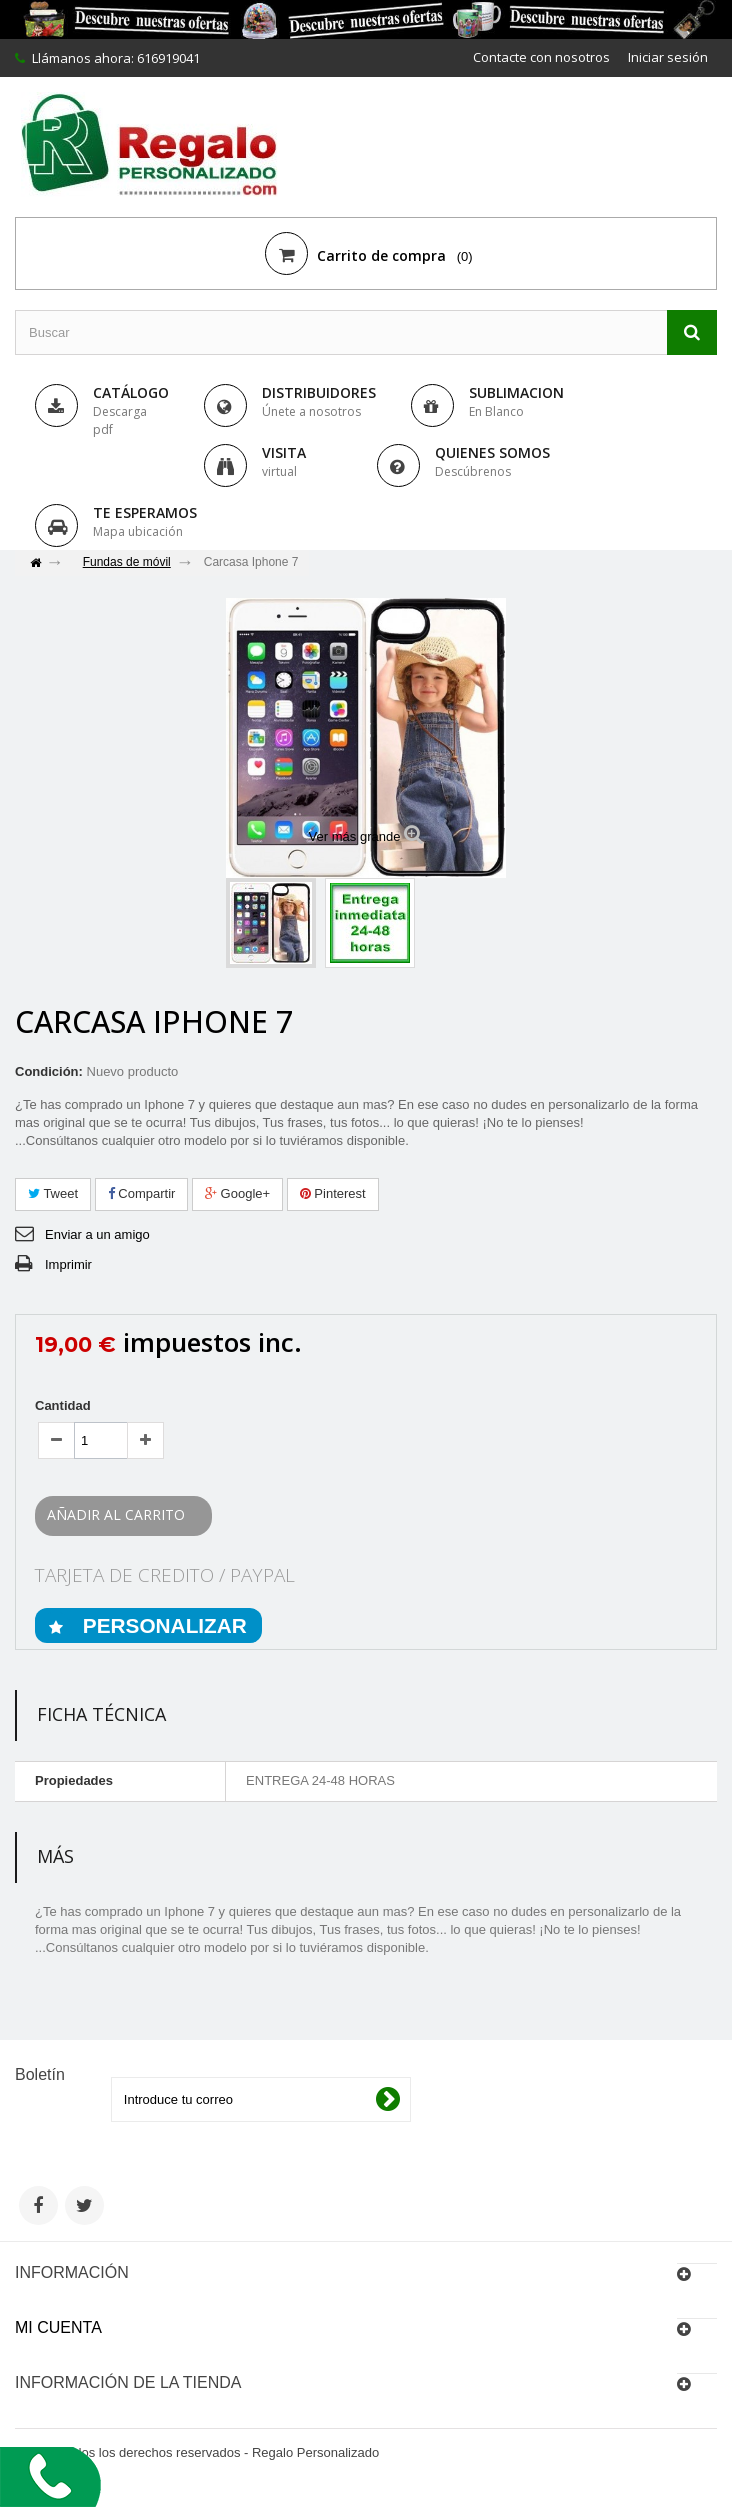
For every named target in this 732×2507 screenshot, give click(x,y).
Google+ (237, 1193)
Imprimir (68, 1264)
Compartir (142, 1193)
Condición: (49, 1071)
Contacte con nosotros (541, 57)
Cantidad (63, 1405)
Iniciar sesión (668, 57)
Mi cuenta (58, 2327)
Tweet (53, 1193)
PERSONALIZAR (162, 1625)
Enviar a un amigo (97, 1234)
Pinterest (333, 1193)
